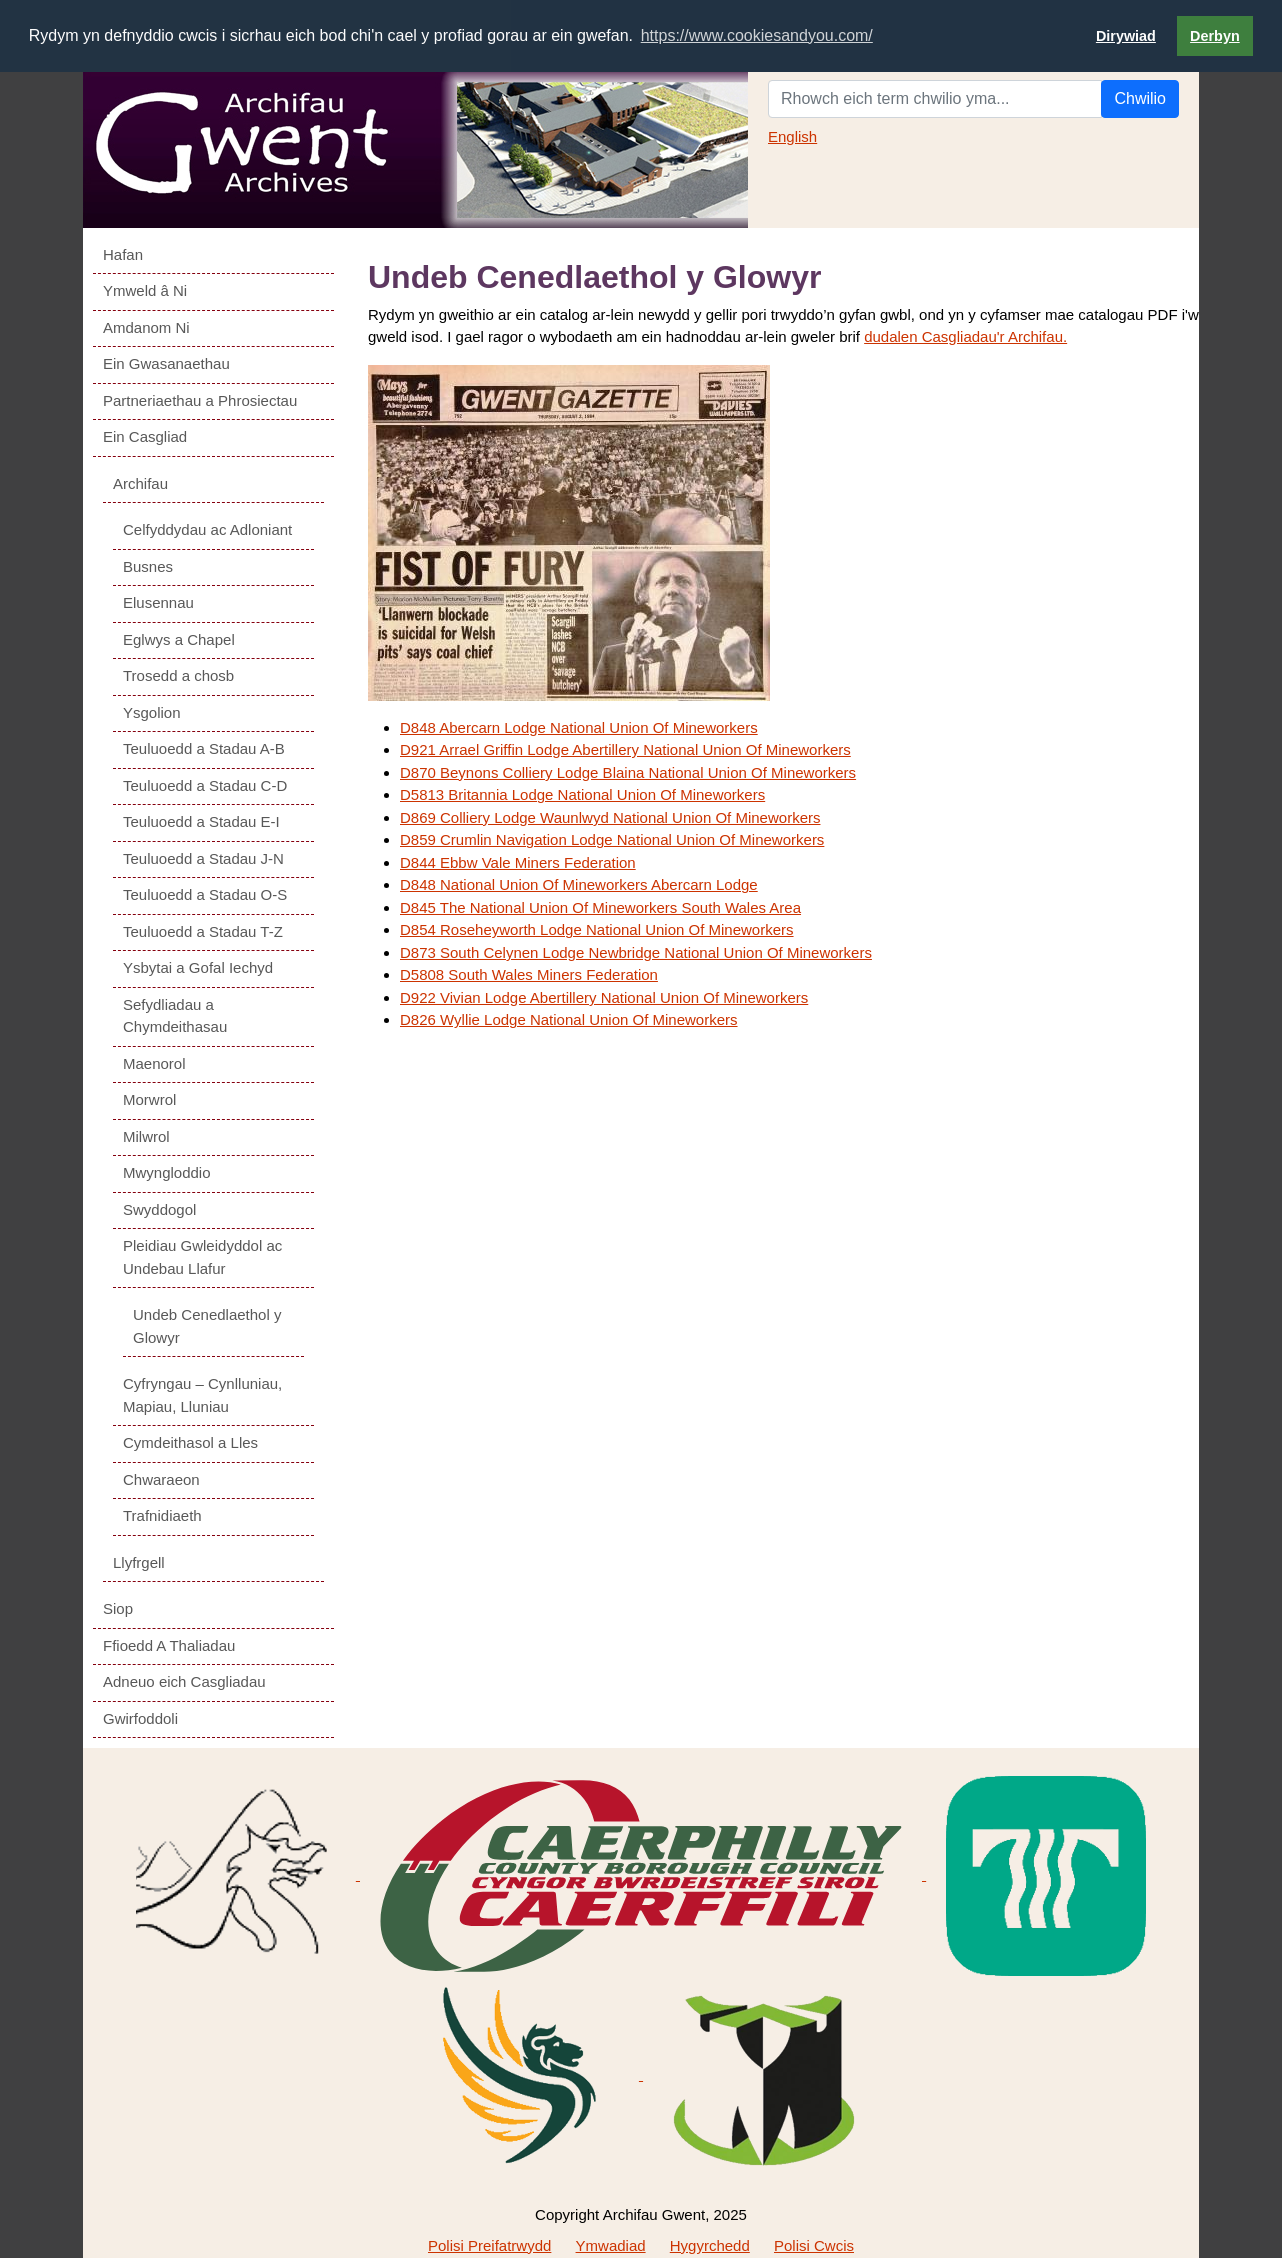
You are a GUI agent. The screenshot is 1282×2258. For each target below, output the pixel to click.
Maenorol (154, 1062)
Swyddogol (159, 1208)
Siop (118, 1608)
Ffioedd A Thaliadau (169, 1644)
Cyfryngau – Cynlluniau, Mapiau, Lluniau (202, 1395)
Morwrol (149, 1099)
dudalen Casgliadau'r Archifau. (965, 336)
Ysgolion (152, 711)
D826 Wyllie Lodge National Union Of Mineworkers (569, 1019)
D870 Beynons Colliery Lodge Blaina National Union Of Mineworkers (628, 771)
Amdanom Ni (146, 326)
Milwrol (146, 1135)
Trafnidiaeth (162, 1515)
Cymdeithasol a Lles (190, 1442)
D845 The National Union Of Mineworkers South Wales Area (600, 906)
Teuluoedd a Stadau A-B (204, 748)
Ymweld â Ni (145, 290)
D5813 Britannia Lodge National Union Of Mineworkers (582, 794)
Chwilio (1140, 97)
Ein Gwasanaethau (166, 363)
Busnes (148, 565)
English (792, 135)
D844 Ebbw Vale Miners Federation (518, 861)
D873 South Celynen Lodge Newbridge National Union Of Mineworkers (636, 951)
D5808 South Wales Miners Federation (529, 974)
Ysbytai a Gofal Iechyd (198, 967)
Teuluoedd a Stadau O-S (205, 894)
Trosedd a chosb (178, 675)
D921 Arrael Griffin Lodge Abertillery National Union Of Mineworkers (625, 749)
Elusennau (158, 602)
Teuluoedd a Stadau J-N (203, 857)
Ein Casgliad (145, 436)
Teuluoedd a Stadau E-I (201, 821)
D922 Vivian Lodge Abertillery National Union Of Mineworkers (604, 996)
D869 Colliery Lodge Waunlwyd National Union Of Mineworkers (610, 816)
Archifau (140, 482)
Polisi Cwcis (814, 2244)
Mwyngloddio (167, 1172)
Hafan (123, 253)
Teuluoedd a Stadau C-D (205, 784)
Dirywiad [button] (1126, 36)
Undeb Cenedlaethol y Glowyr (207, 1326)
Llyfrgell (139, 1561)
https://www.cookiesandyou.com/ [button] (757, 35)
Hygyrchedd (710, 2244)
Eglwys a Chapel (179, 638)
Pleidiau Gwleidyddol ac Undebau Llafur (202, 1257)
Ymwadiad (611, 2244)
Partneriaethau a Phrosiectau (200, 399)
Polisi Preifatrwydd (489, 2244)
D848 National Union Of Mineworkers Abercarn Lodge (579, 884)
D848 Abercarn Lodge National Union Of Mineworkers (579, 726)
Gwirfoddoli (140, 1717)
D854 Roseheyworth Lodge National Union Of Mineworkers (597, 929)
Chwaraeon (161, 1478)
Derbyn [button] (1215, 36)
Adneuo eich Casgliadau (184, 1681)
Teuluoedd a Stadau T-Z (203, 930)
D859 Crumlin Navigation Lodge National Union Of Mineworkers (612, 839)
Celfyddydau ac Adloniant (207, 529)
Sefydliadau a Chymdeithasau (175, 1015)
